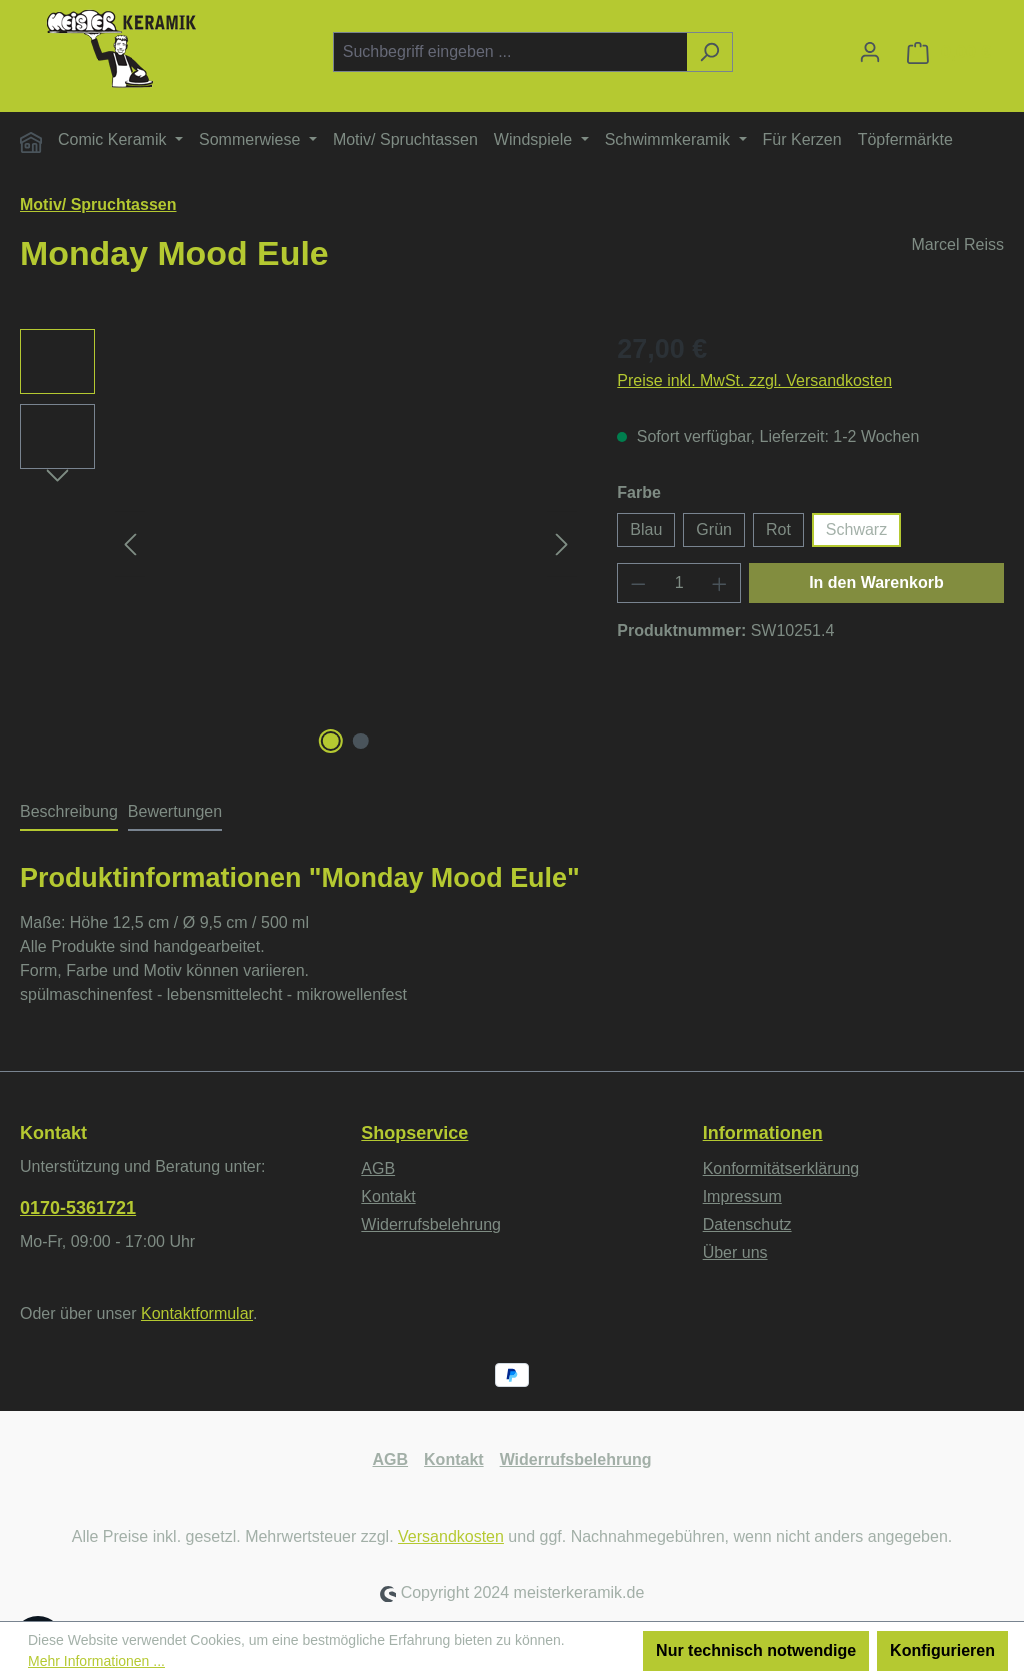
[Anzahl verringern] (638, 583)
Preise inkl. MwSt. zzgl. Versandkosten (754, 380)
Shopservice (414, 1133)
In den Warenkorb (876, 582)
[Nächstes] (562, 544)
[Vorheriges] (130, 544)
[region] (298, 544)
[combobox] (510, 52)
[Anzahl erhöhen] (720, 583)
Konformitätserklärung (781, 1168)
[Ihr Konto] (870, 52)
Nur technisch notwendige (756, 1650)
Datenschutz (747, 1224)
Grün (714, 529)
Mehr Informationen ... (96, 1661)
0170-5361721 (78, 1208)
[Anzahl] (679, 583)
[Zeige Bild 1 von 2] (331, 741)
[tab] (69, 813)
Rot (778, 529)
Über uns (735, 1252)
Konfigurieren (942, 1650)
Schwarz (856, 529)
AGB (378, 1168)
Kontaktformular (197, 1313)
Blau (646, 529)
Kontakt (388, 1196)
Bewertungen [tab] (175, 811)
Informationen (763, 1133)
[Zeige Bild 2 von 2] (361, 741)
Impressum (742, 1196)
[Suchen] (709, 52)
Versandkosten (451, 1536)
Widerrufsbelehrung (431, 1224)
